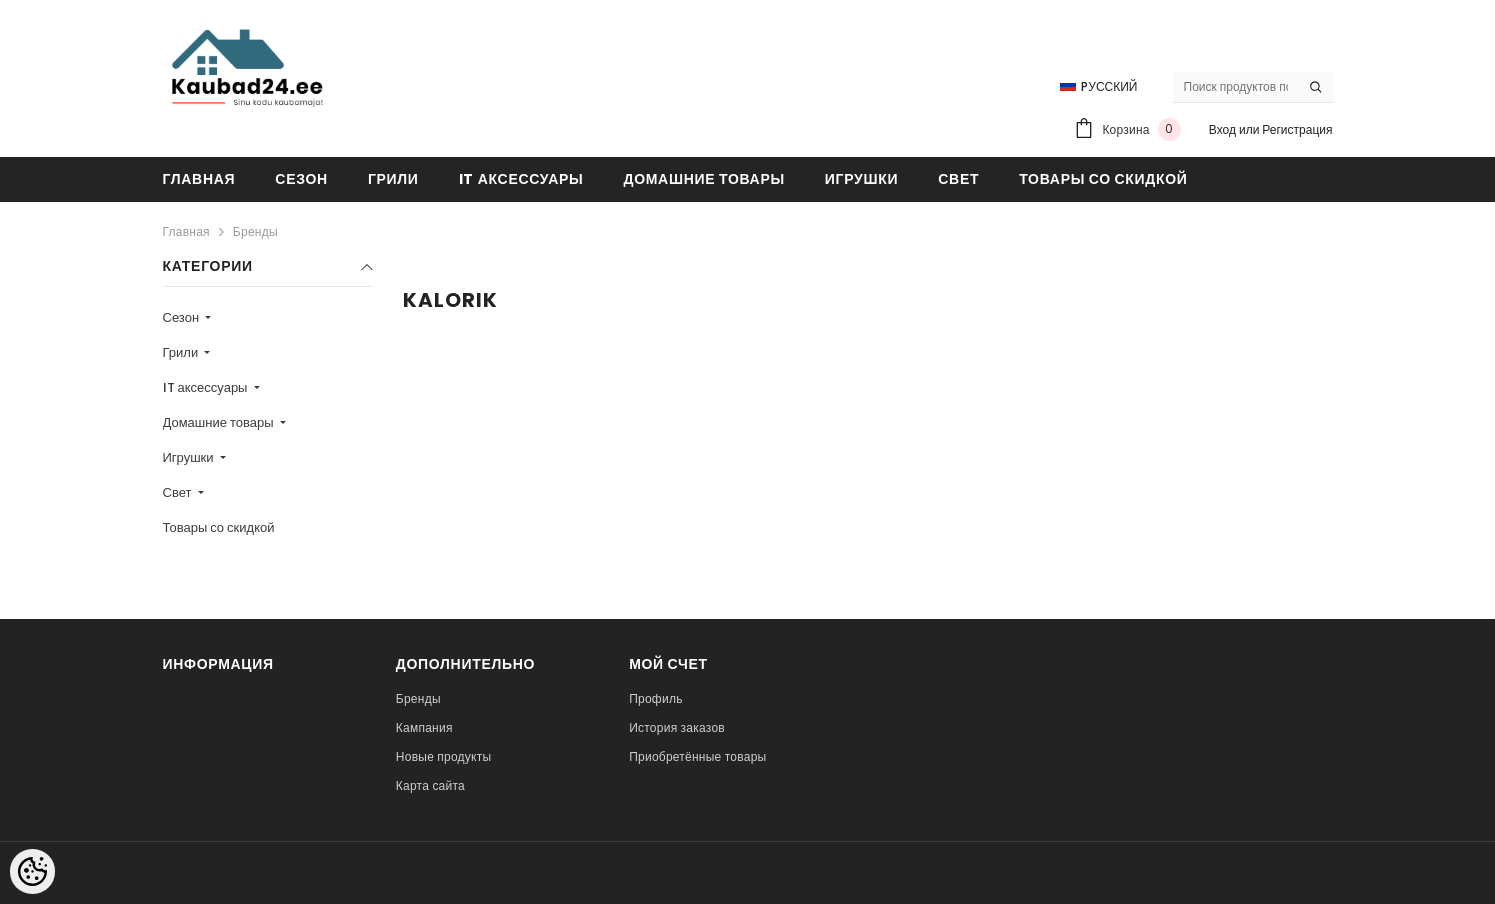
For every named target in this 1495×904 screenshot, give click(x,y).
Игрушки (190, 457)
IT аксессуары (207, 387)
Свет (179, 492)
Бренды (255, 231)
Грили (182, 352)
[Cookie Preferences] (32, 871)
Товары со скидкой (219, 527)
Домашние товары (220, 422)
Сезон (183, 317)
